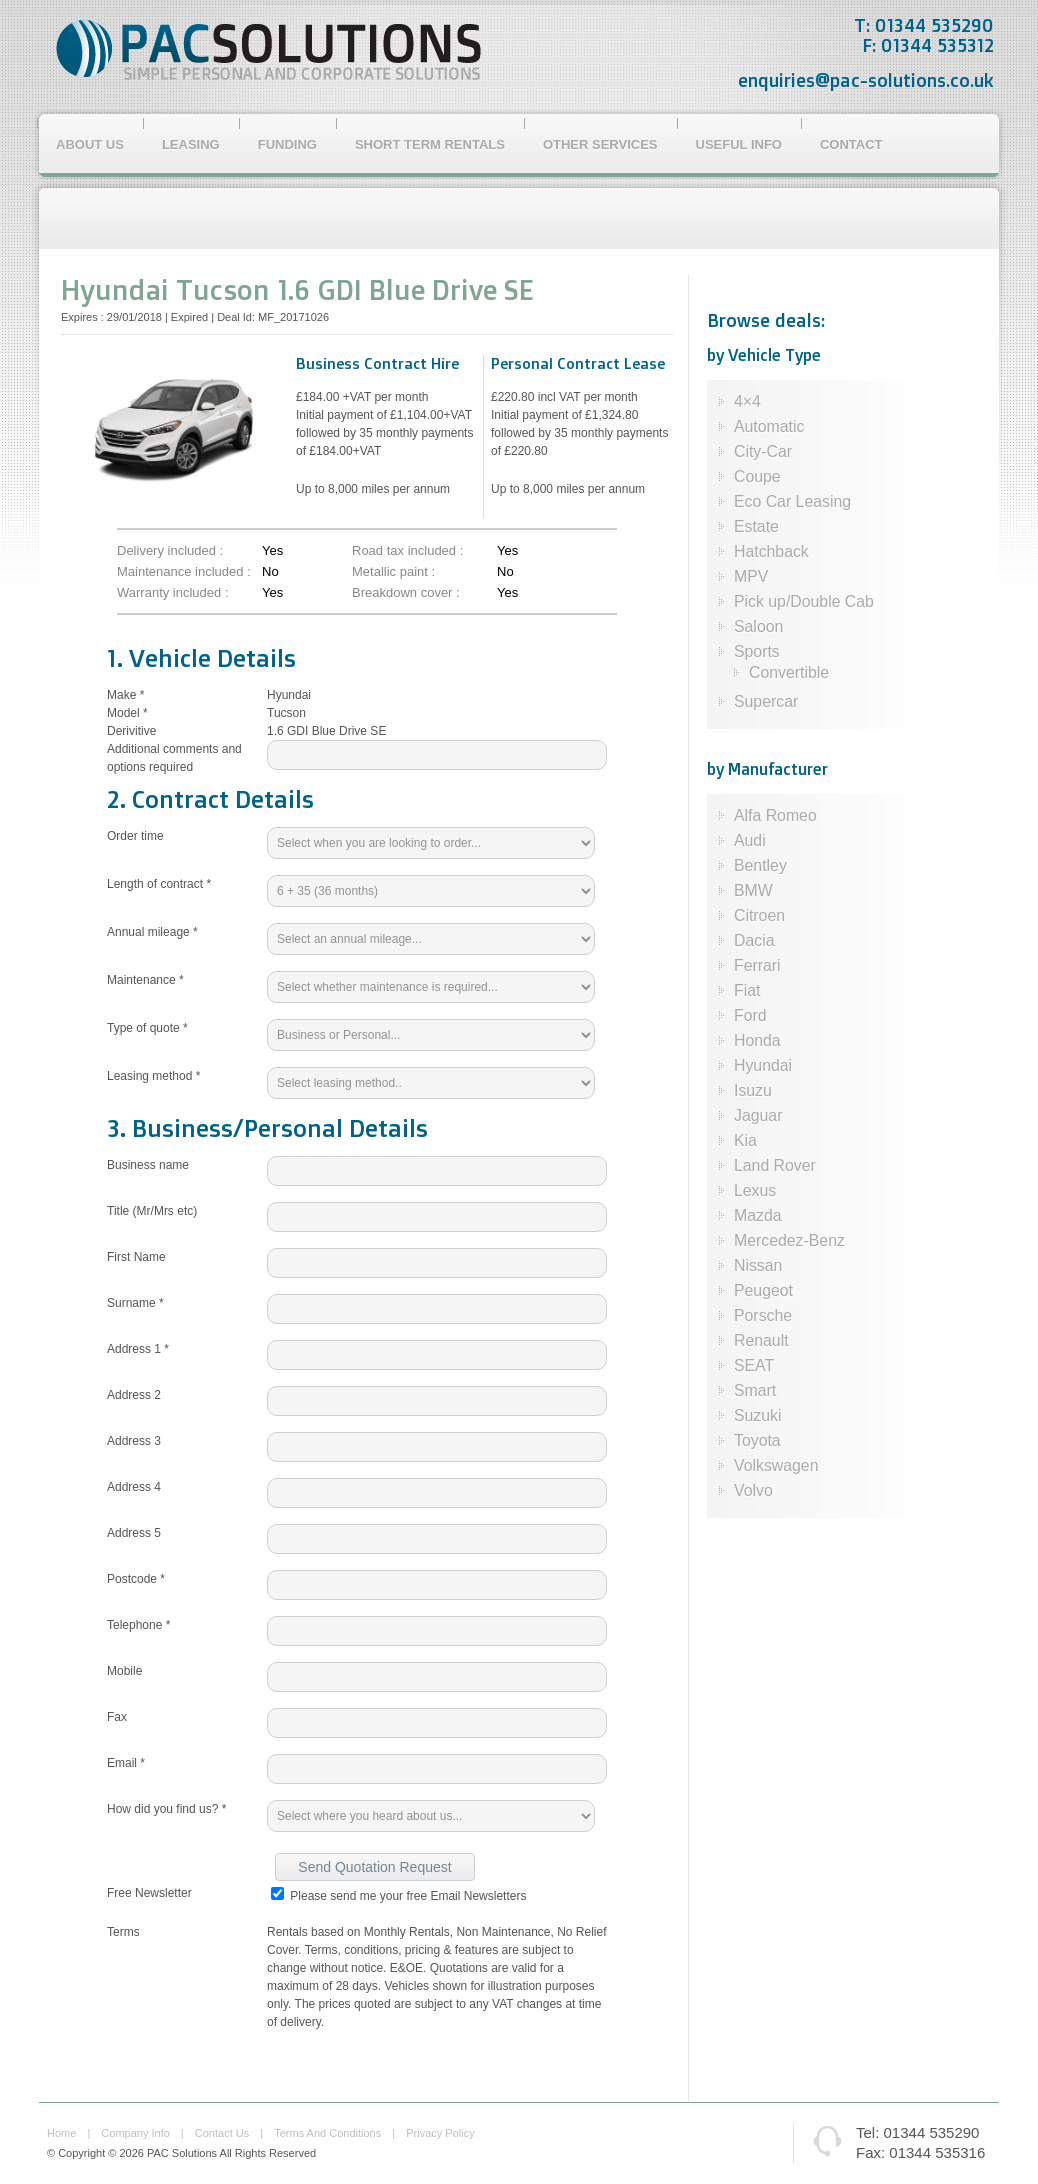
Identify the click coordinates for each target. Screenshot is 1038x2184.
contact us (222, 2133)
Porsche (763, 1315)
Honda (757, 1040)
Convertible (789, 672)
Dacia (754, 940)
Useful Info (739, 144)
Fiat (747, 990)
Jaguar (758, 1115)
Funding (287, 144)
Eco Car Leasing (792, 501)
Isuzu (753, 1090)
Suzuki (758, 1415)
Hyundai (763, 1065)
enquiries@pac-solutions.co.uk (866, 80)
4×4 (747, 401)
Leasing (191, 144)
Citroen (759, 915)
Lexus (755, 1190)
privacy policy (440, 2133)
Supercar (766, 701)
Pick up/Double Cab (804, 601)
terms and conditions (327, 2133)
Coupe (757, 476)
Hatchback (771, 551)
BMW (753, 890)
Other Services (600, 144)
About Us (90, 144)
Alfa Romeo (775, 815)
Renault (761, 1340)
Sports (757, 651)
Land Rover (775, 1165)
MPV (751, 576)
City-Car (763, 451)
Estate (756, 526)
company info (135, 2133)
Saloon (758, 626)
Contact (851, 144)
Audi (750, 840)
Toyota (757, 1440)
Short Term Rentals (430, 144)
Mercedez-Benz (789, 1240)
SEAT (754, 1365)
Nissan (758, 1265)
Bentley (760, 865)
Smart (755, 1390)
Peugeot (763, 1290)
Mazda (758, 1215)
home (61, 2133)
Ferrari (757, 965)
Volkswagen (776, 1465)
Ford (750, 1015)
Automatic (769, 426)
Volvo (753, 1490)
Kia (745, 1140)
